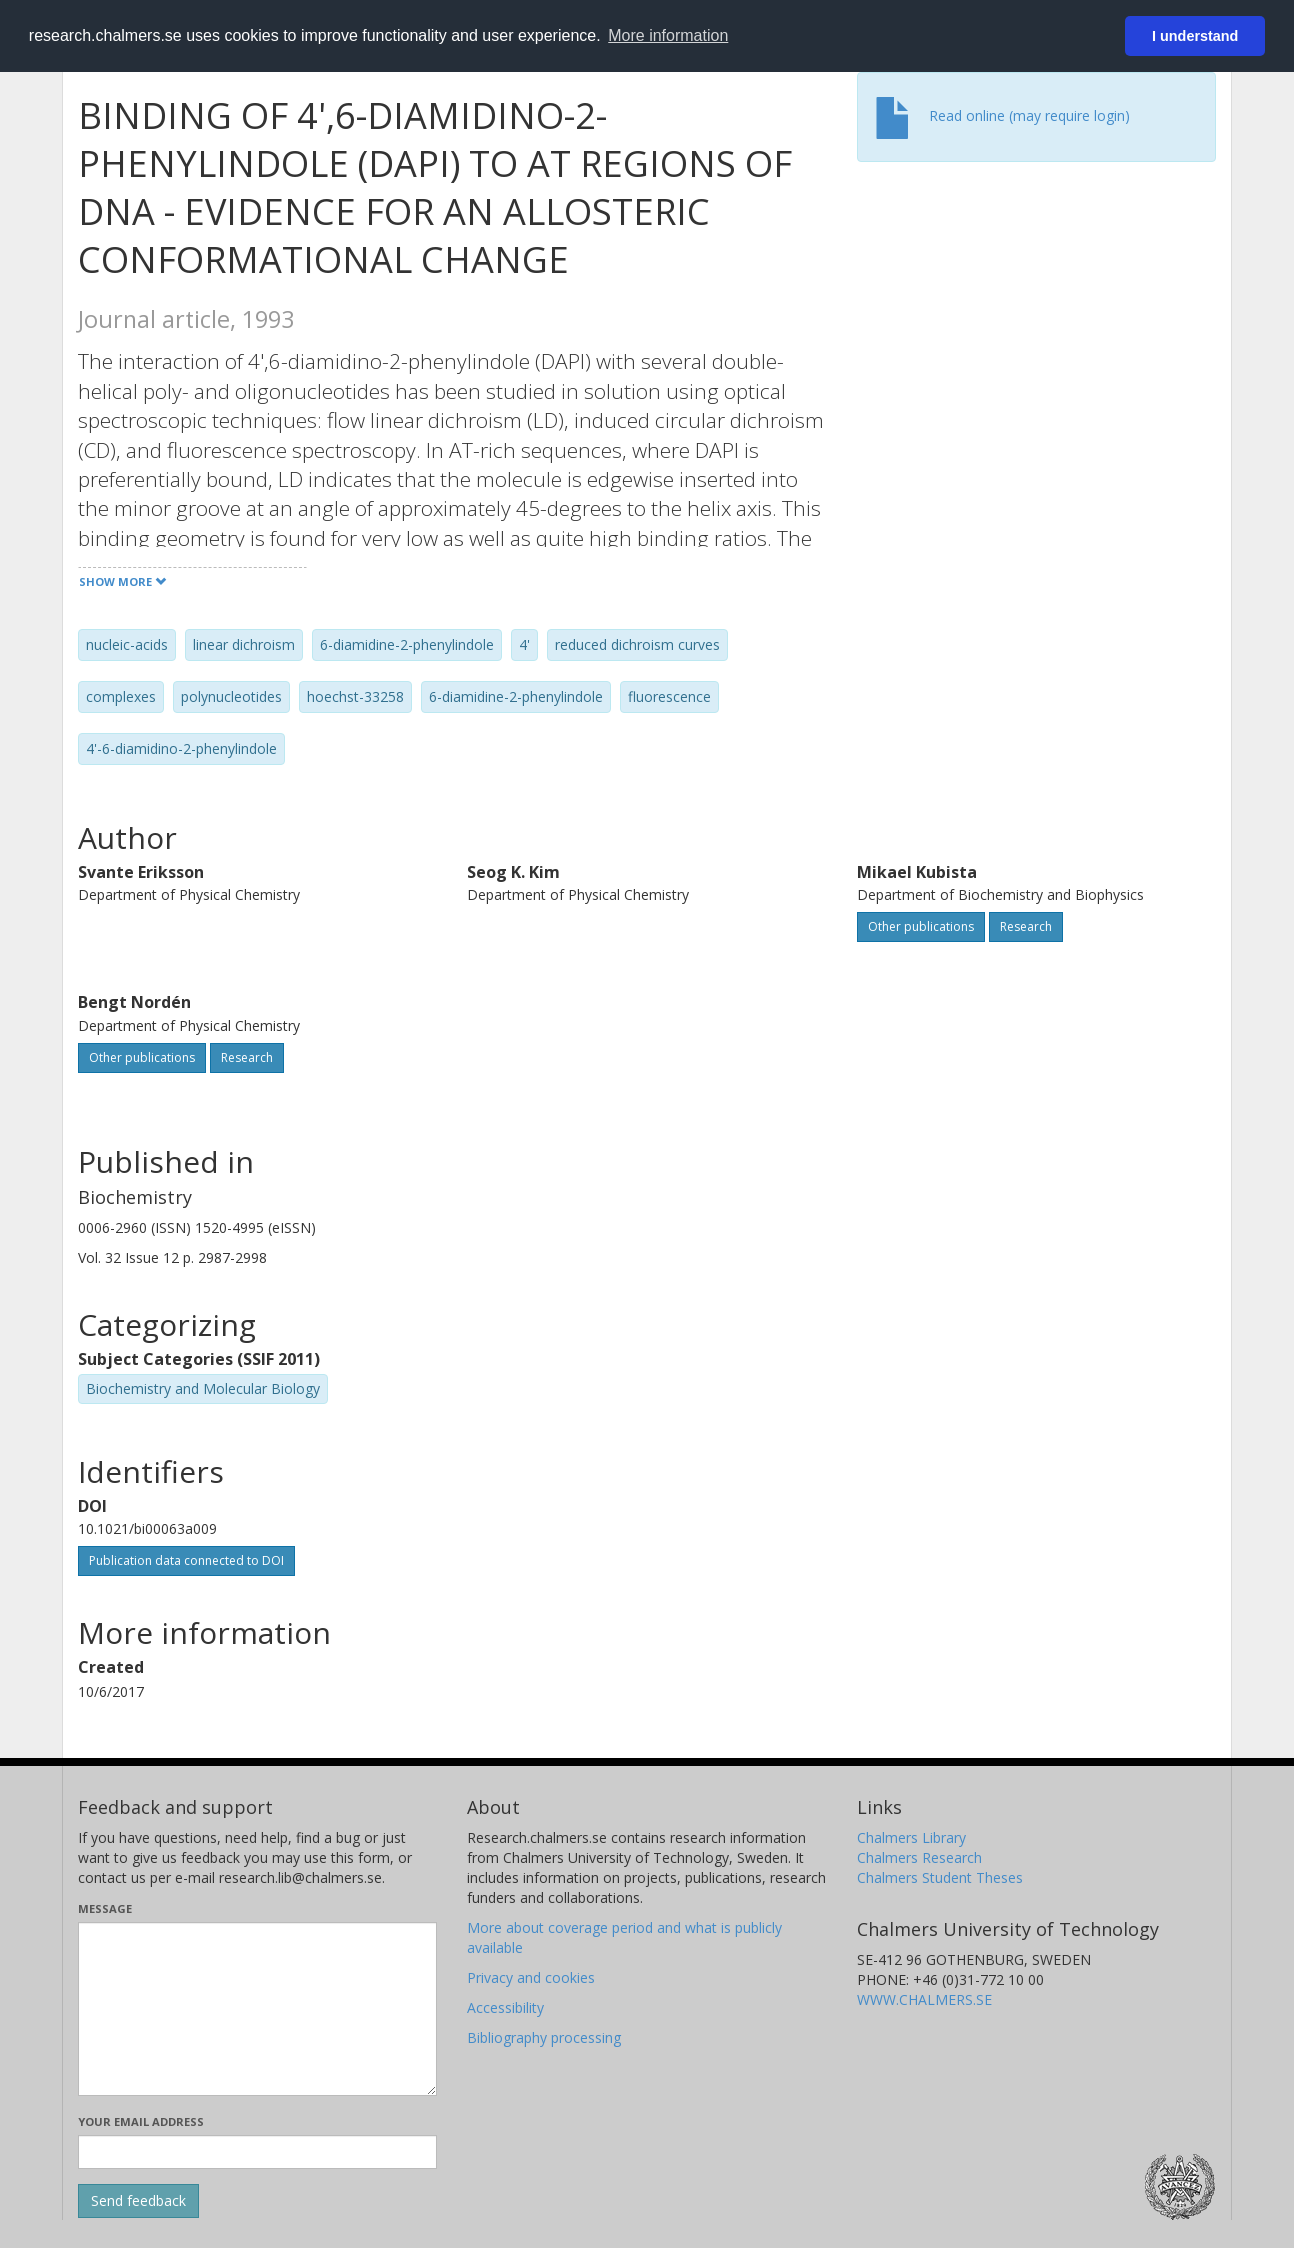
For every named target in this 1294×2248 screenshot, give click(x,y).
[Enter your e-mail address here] (257, 2152)
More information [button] (668, 35)
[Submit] (138, 2201)
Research (1026, 926)
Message (105, 1908)
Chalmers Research (919, 1857)
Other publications (921, 926)
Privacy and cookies (531, 1977)
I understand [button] (1195, 36)
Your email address (141, 2121)
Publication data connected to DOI (186, 1560)
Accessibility (505, 2007)
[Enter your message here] (257, 2009)
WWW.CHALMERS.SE (924, 1999)
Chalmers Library (911, 1837)
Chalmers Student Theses (940, 1877)
